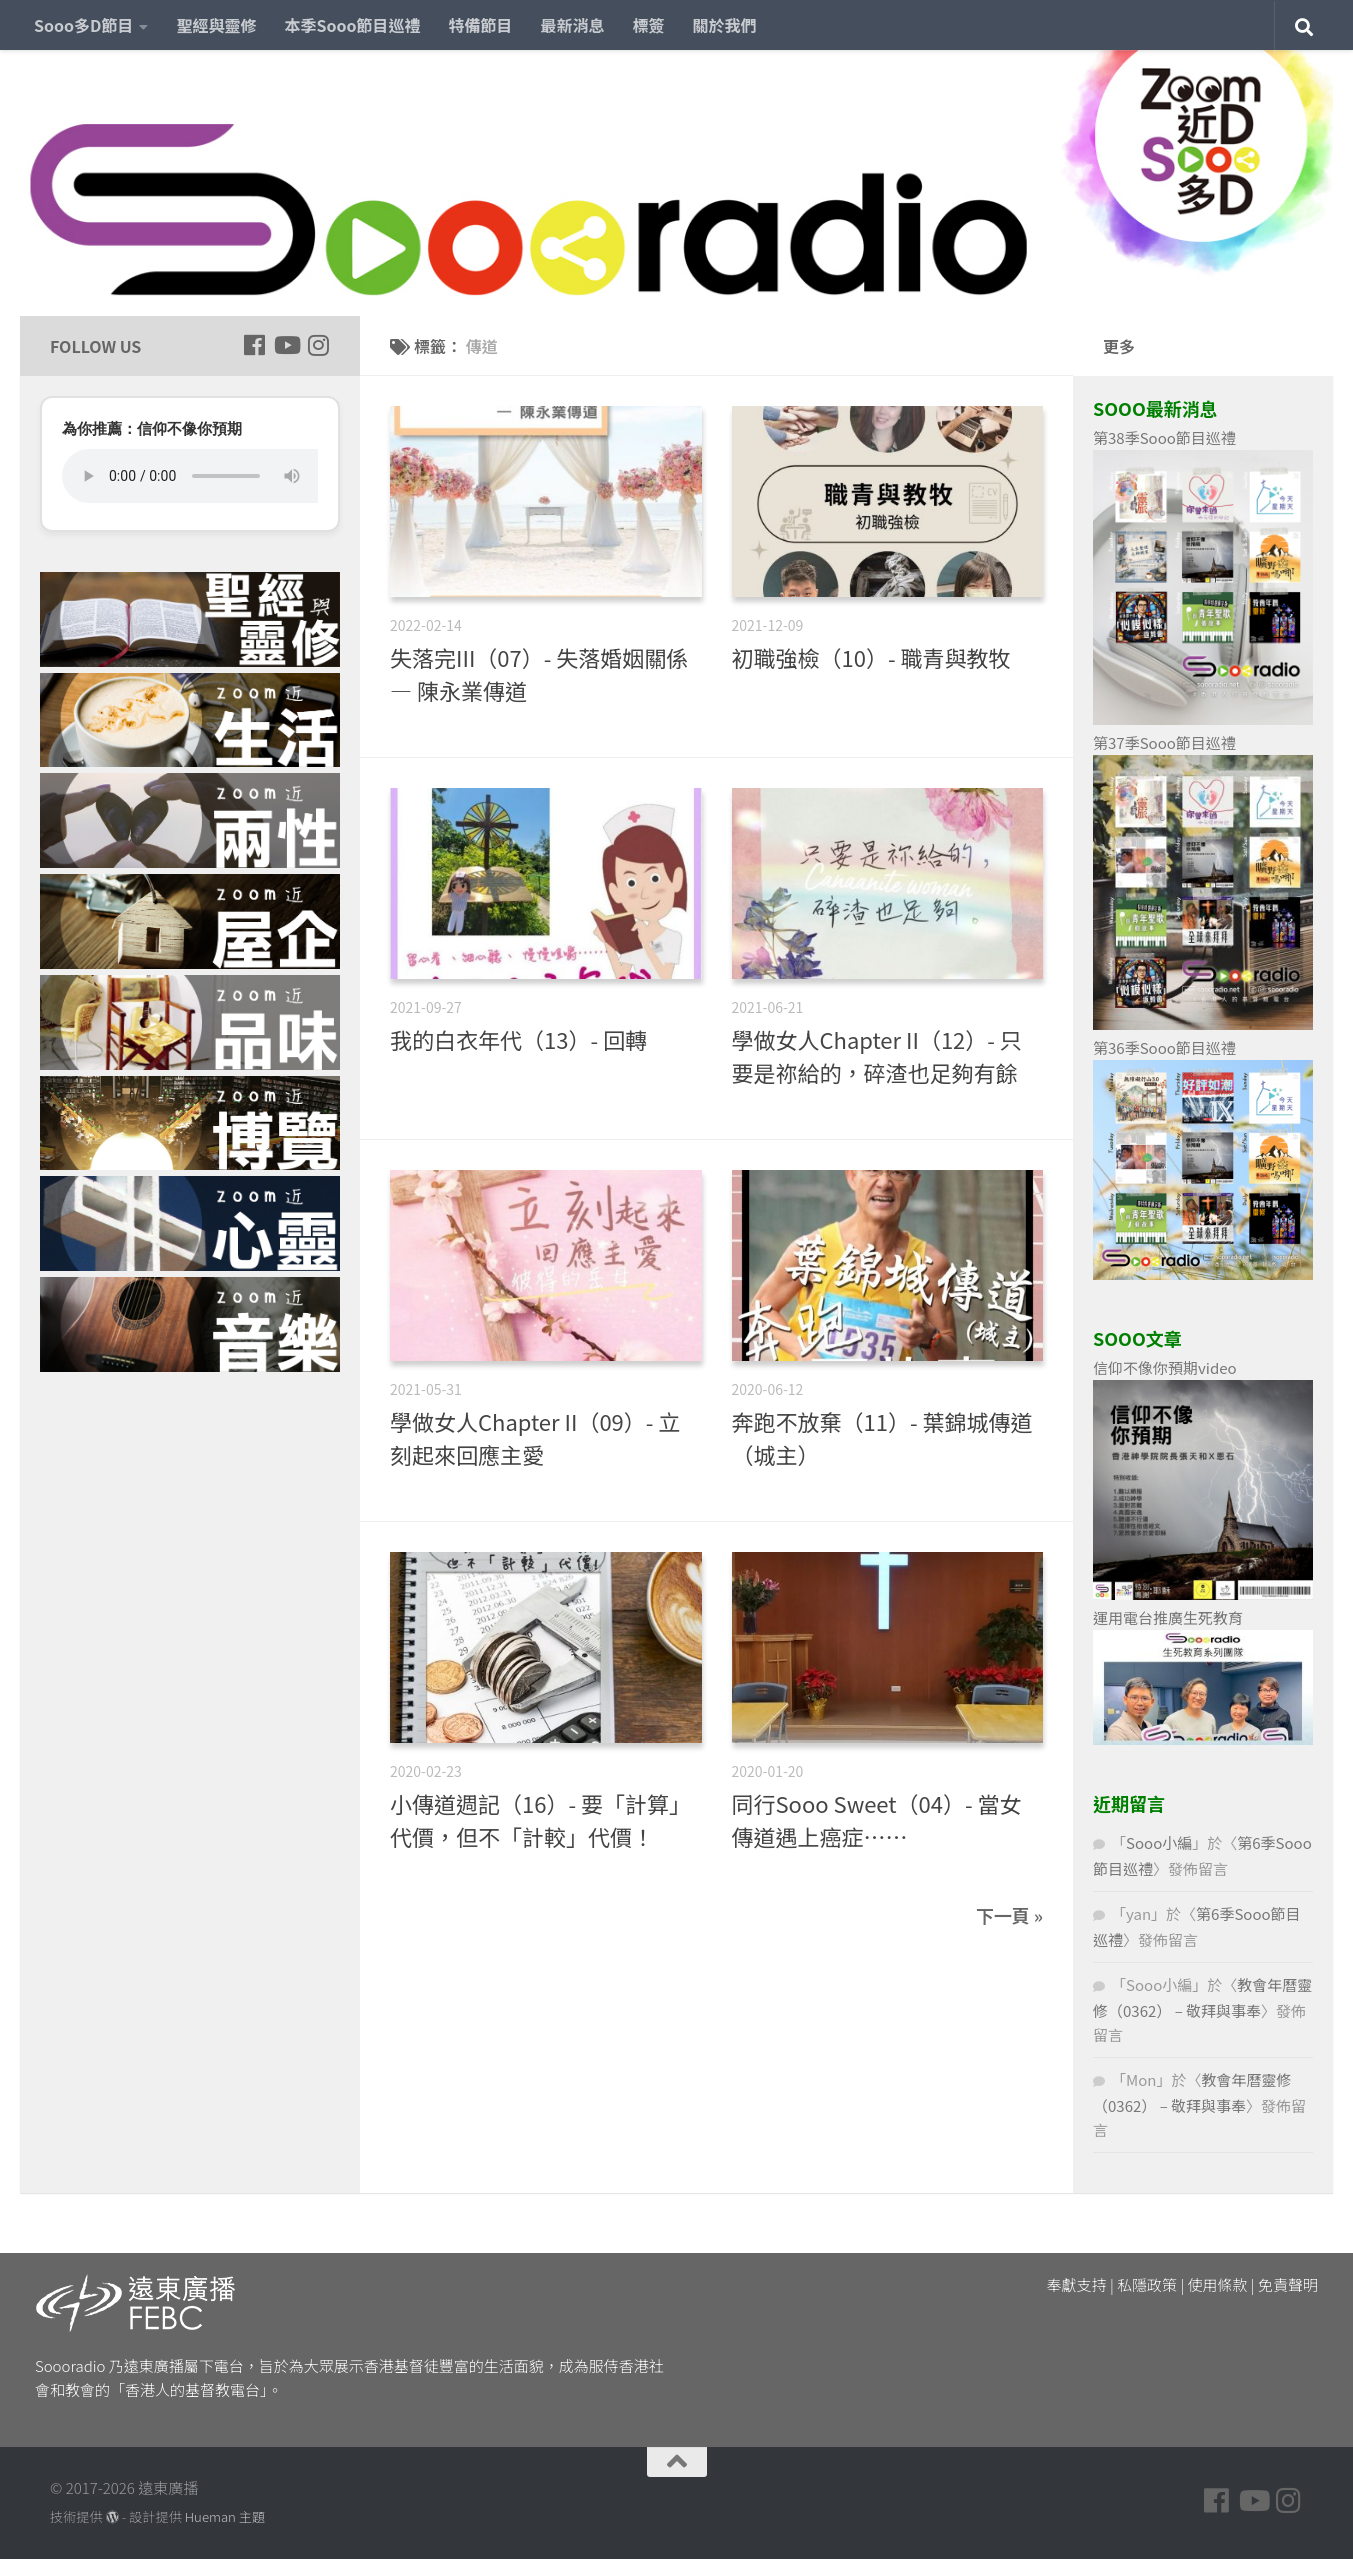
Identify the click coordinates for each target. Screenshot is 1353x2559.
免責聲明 (1288, 2284)
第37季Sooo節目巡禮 (1164, 742)
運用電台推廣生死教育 (1168, 1617)
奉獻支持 (1077, 2284)
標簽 (649, 25)
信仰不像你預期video (1165, 1367)
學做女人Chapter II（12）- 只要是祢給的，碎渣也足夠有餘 (877, 1055)
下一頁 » (1009, 1915)
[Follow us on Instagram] (318, 345)
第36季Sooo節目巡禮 (1164, 1047)
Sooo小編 (1159, 1842)
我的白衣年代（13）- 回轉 (518, 1039)
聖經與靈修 (216, 25)
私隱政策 (1147, 2284)
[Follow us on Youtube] (286, 345)
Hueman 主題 (225, 2516)
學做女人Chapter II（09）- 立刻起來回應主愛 (535, 1437)
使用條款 (1218, 2284)
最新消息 (573, 25)
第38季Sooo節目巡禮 (1164, 437)
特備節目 (481, 25)
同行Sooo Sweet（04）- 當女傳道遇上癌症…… (877, 1819)
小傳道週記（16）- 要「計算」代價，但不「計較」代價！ (540, 1819)
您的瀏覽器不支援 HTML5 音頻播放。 (190, 476)
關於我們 (725, 25)
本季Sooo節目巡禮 (352, 25)
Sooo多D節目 (83, 25)
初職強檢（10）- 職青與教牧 (871, 657)
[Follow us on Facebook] (254, 345)
